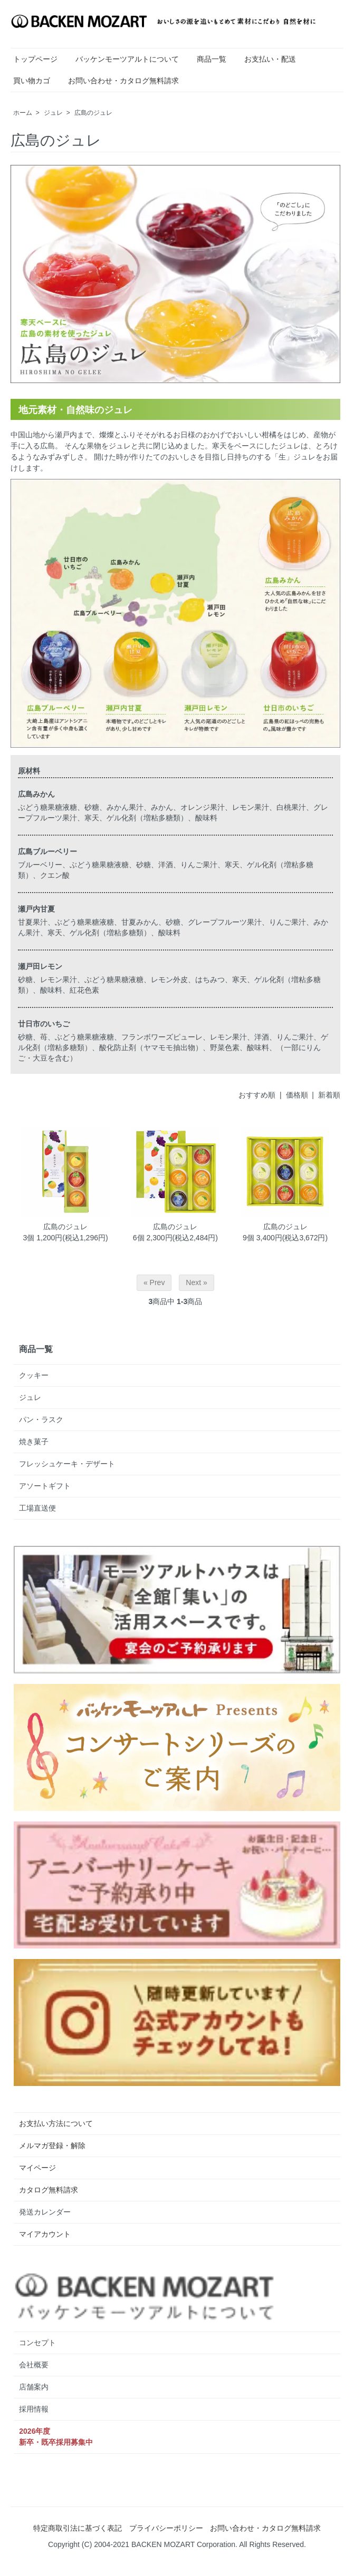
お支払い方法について (56, 2123)
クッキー (34, 1375)
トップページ (35, 59)
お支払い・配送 (270, 59)
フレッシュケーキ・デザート (67, 1464)
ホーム (22, 112)
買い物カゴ (31, 80)
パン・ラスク (41, 1419)
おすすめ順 (256, 1095)
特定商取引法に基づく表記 (77, 2528)
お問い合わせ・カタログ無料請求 (123, 80)
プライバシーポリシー (166, 2528)
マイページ (37, 2167)
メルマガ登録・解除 (52, 2145)
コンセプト (37, 2342)
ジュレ (53, 112)
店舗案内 (34, 2387)
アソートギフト (45, 1486)
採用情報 (34, 2409)
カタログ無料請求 (48, 2190)
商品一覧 (211, 59)
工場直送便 (37, 1508)
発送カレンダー (45, 2212)
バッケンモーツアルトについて (127, 59)
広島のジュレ (93, 112)
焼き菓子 (34, 1441)
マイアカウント (45, 2234)
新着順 (329, 1095)
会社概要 (34, 2364)
